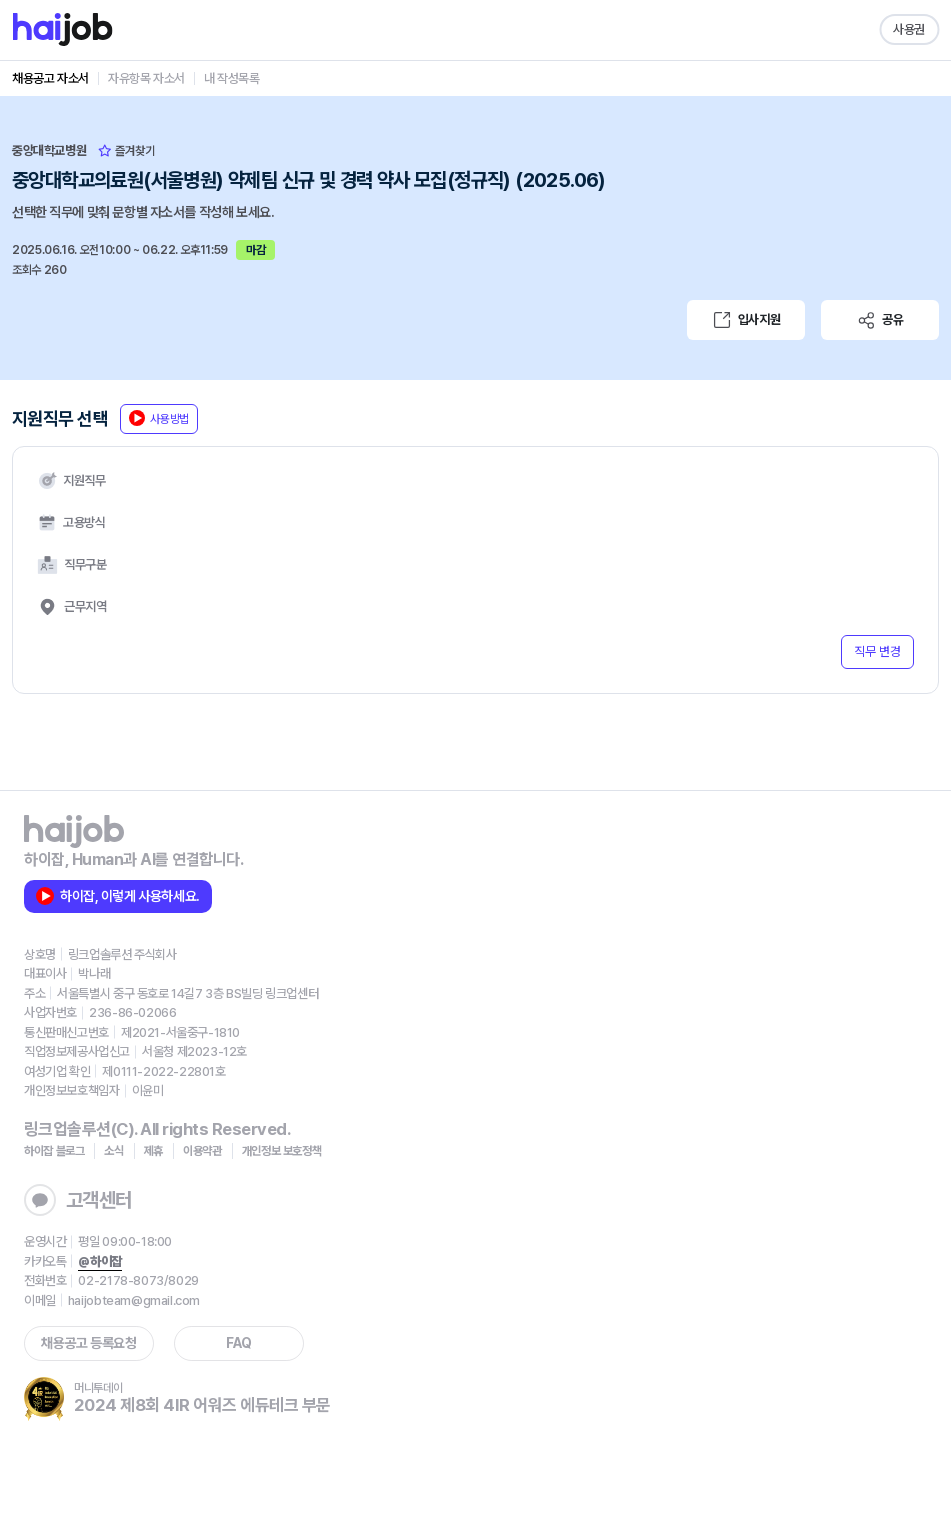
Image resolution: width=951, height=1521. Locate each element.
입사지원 (746, 320)
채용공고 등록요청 (88, 1343)
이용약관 (202, 1151)
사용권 (909, 29)
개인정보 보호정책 (282, 1151)
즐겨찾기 (126, 151)
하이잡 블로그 (54, 1151)
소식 (113, 1151)
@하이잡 (99, 1261)
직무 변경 (877, 651)
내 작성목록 (232, 78)
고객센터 (78, 1200)
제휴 (153, 1151)
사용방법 (159, 418)
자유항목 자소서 (146, 78)
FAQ (239, 1343)
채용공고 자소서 (50, 78)
